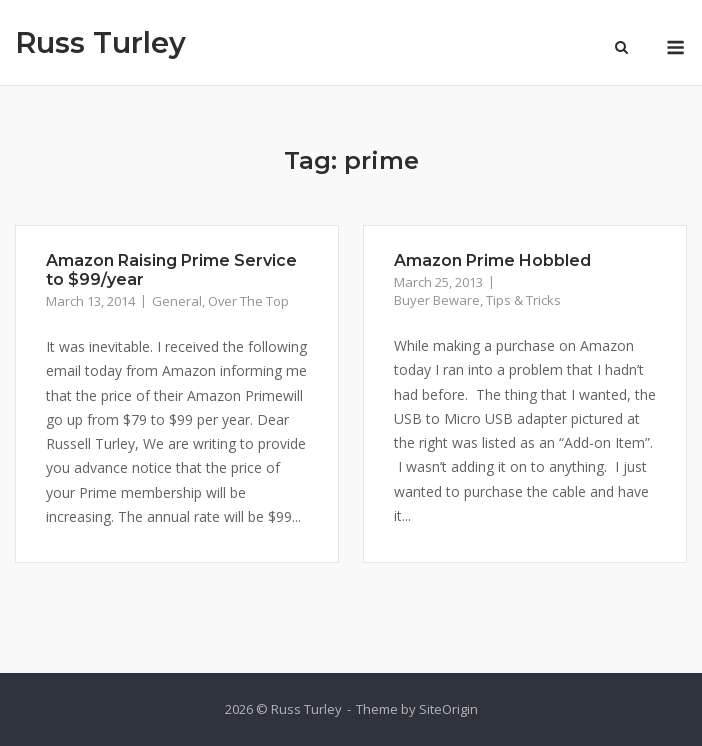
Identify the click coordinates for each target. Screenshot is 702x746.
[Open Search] (621, 49)
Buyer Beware (437, 300)
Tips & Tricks (523, 300)
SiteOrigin (448, 709)
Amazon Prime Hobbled (492, 260)
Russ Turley (100, 42)
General (177, 301)
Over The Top (248, 301)
